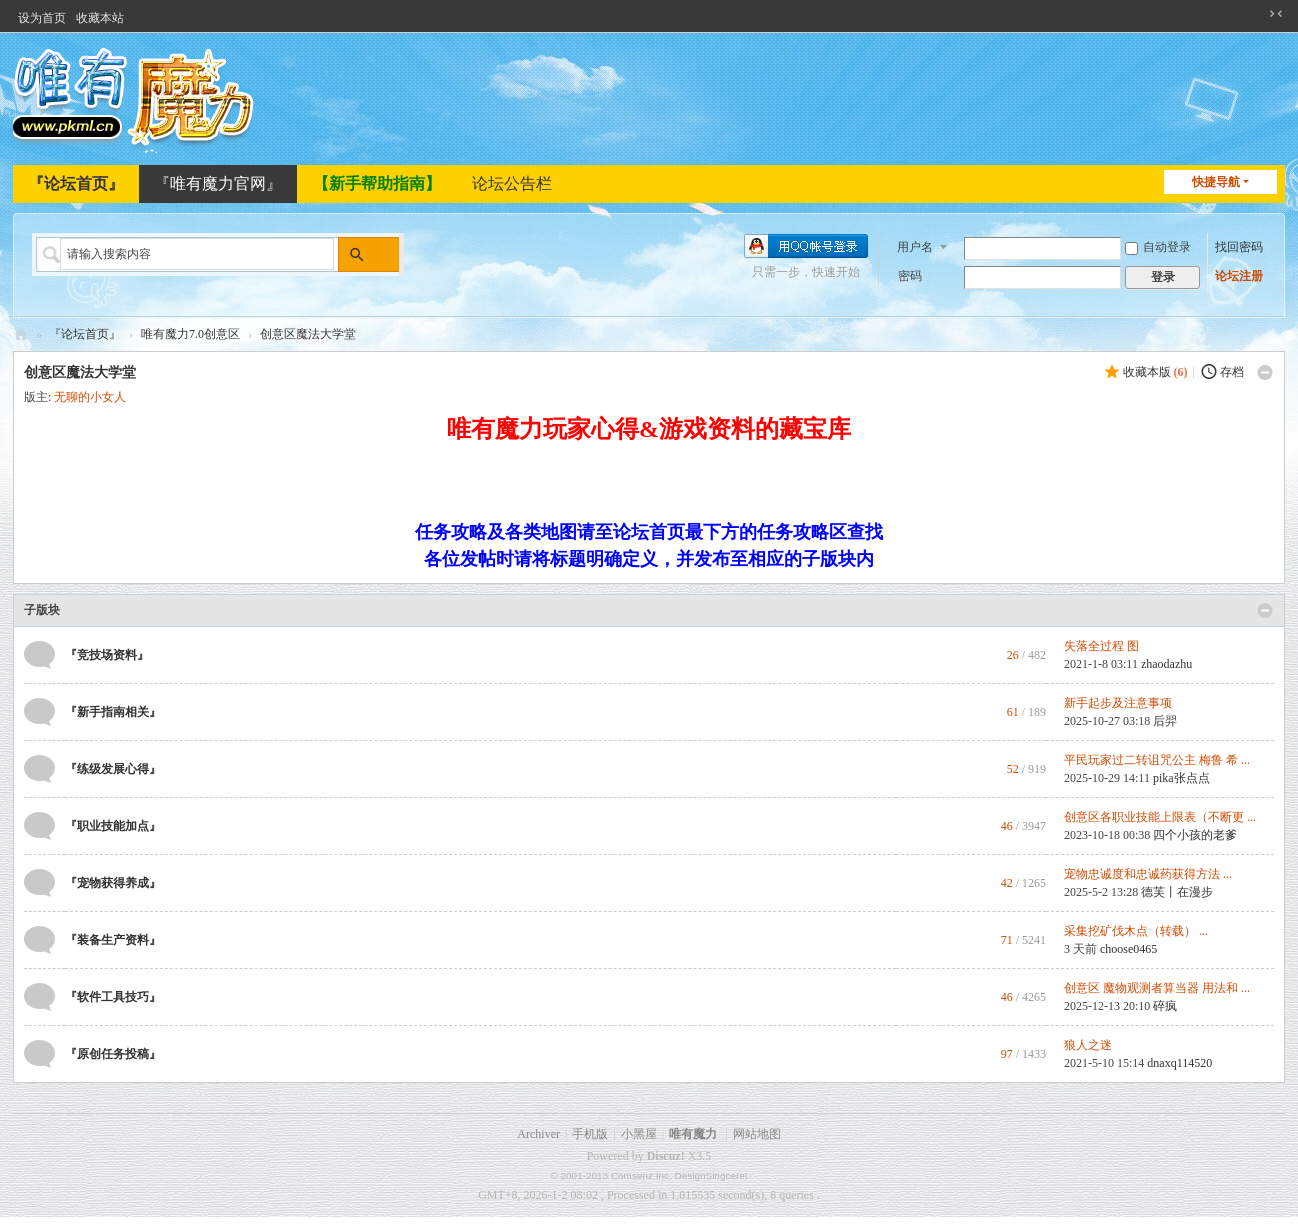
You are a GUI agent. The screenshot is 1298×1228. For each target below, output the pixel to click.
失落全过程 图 (1101, 646)
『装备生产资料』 (113, 940)
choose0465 (1128, 949)
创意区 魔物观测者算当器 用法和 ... (1157, 988)
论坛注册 (1239, 274)
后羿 (1165, 721)
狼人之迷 (1088, 1045)
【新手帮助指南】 (377, 183)
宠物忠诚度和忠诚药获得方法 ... (1148, 874)
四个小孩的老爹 (1195, 835)
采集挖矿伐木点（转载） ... (1136, 931)
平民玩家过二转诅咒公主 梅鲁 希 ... (1157, 760)
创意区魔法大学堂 (308, 334)
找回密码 (1239, 245)
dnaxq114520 (1179, 1063)
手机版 (590, 1134)
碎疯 (1165, 1006)
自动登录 (1158, 245)
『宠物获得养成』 (113, 883)
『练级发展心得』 (113, 769)
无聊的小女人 (90, 397)
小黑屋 (639, 1134)
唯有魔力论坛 (21, 334)
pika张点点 (1181, 778)
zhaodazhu (1166, 664)
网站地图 (757, 1134)
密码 (910, 274)
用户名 (915, 245)
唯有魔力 (693, 1134)
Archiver (538, 1134)
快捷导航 (1216, 182)
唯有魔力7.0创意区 (190, 334)
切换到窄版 (1276, 14)
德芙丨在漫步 (1177, 892)
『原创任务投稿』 (113, 1054)
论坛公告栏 (512, 183)
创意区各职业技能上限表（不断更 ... (1160, 817)
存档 (1232, 372)
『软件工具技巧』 (113, 997)
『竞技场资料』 (107, 655)
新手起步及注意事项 (1118, 703)
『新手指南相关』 (113, 712)
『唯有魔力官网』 (218, 183)
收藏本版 (1155, 372)
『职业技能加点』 (113, 826)
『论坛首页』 (76, 183)
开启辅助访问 (1257, 14)
